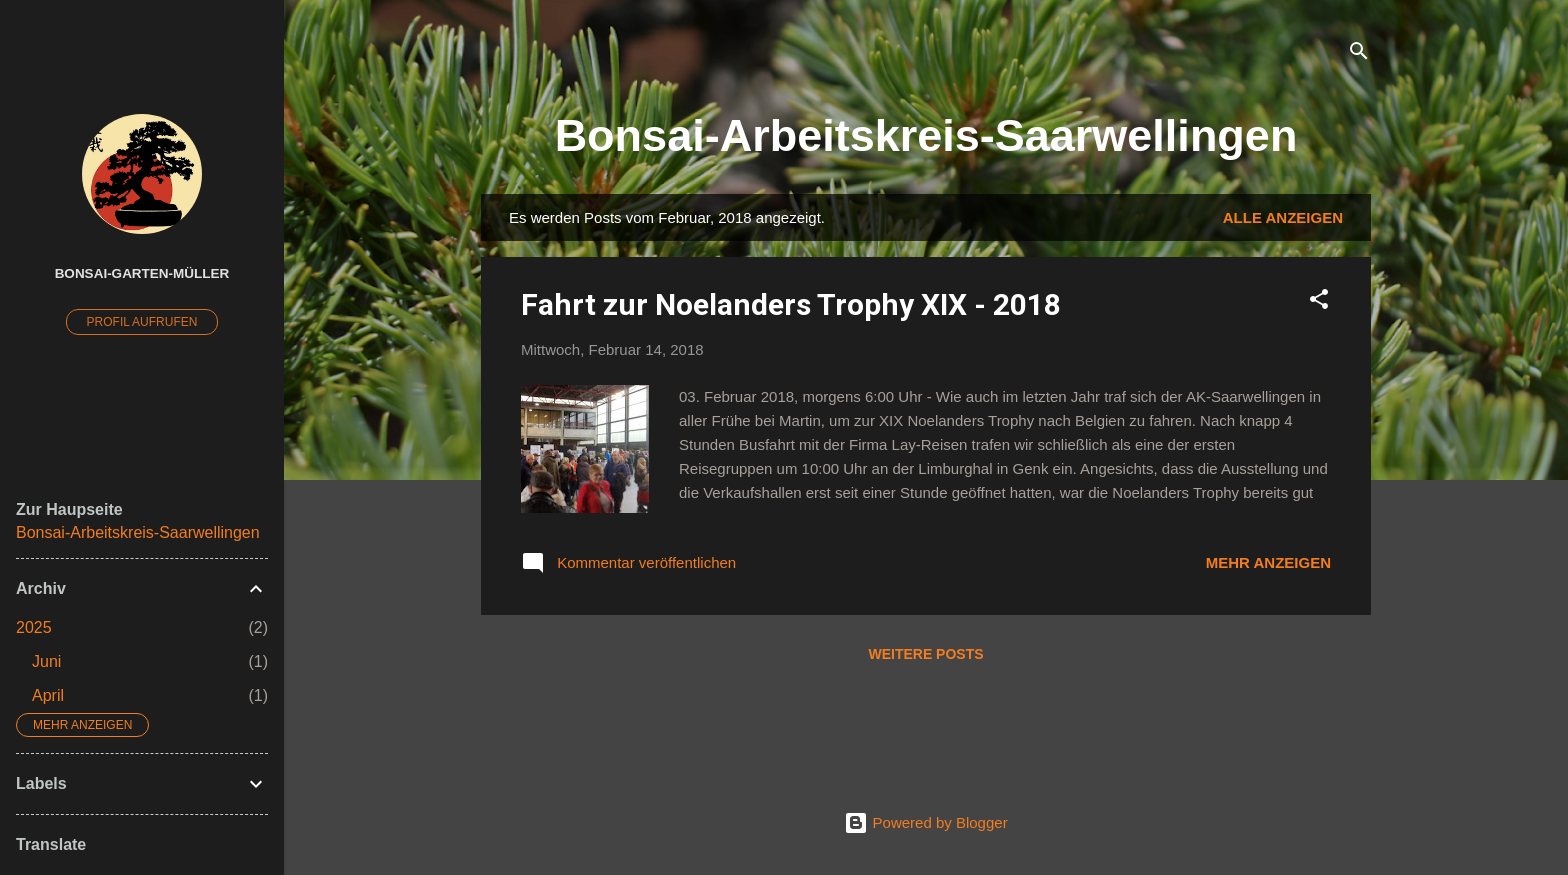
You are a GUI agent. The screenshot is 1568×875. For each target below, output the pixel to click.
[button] (1319, 302)
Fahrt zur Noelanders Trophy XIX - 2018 (791, 304)
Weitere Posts (925, 654)
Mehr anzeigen (1268, 562)
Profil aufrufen (142, 322)
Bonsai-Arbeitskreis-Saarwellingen (926, 135)
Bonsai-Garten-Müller (142, 273)
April (48, 695)
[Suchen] (1359, 54)
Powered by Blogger (925, 822)
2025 (34, 627)
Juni (46, 661)
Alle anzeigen (1283, 217)
